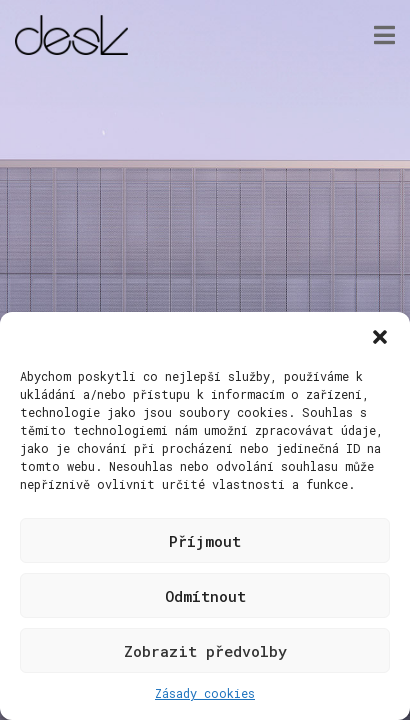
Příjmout (205, 541)
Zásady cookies (205, 693)
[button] (380, 337)
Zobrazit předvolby (205, 651)
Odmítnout (205, 596)
